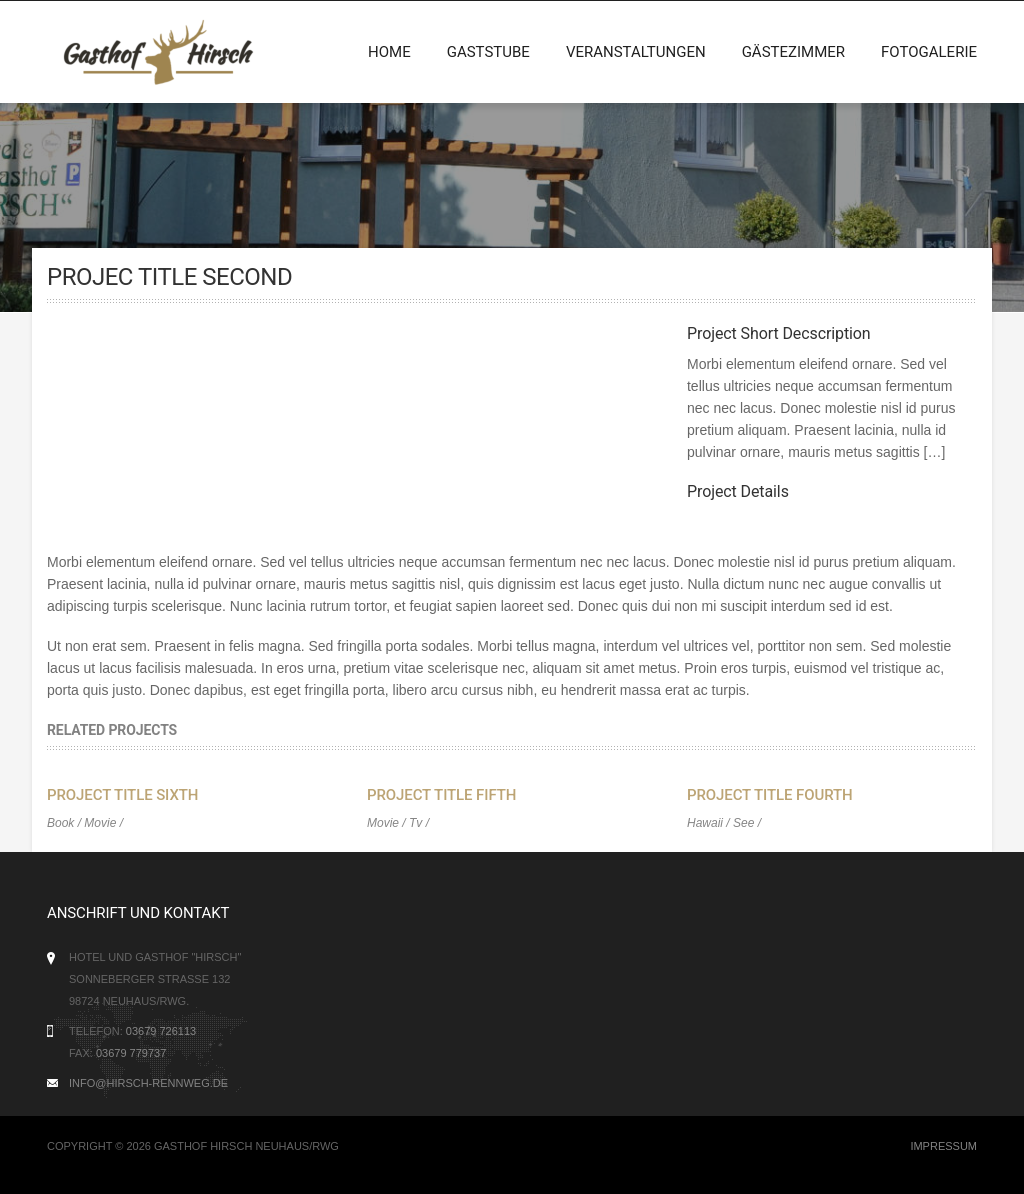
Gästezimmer (793, 52)
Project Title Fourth (770, 795)
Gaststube (488, 52)
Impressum (943, 1146)
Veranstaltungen (636, 52)
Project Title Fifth (441, 795)
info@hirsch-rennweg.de (148, 1083)
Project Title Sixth (122, 795)
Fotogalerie (929, 52)
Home (389, 52)
